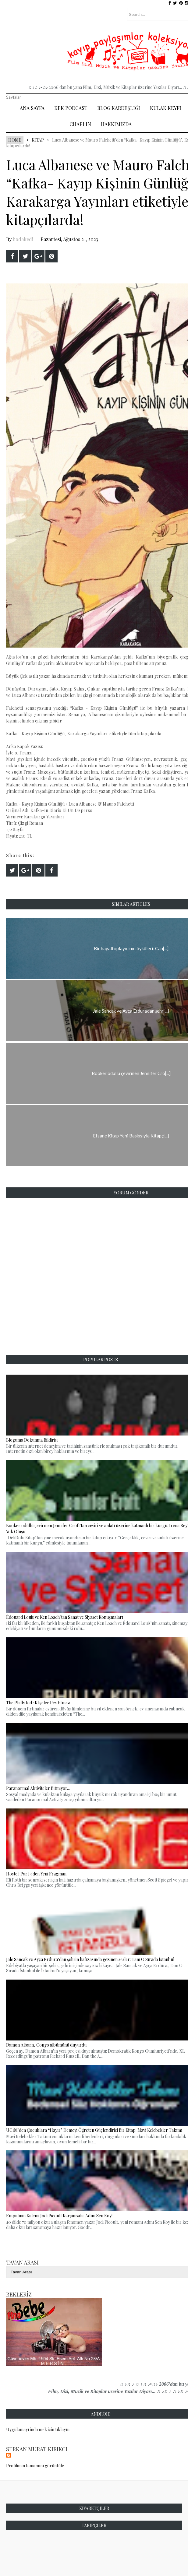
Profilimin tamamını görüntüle (35, 2466)
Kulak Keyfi (165, 108)
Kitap (38, 140)
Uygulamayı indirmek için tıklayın (37, 2429)
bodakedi (23, 239)
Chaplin (80, 124)
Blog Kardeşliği (118, 108)
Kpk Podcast (70, 108)
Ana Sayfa (32, 108)
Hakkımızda (116, 124)
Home (14, 140)
